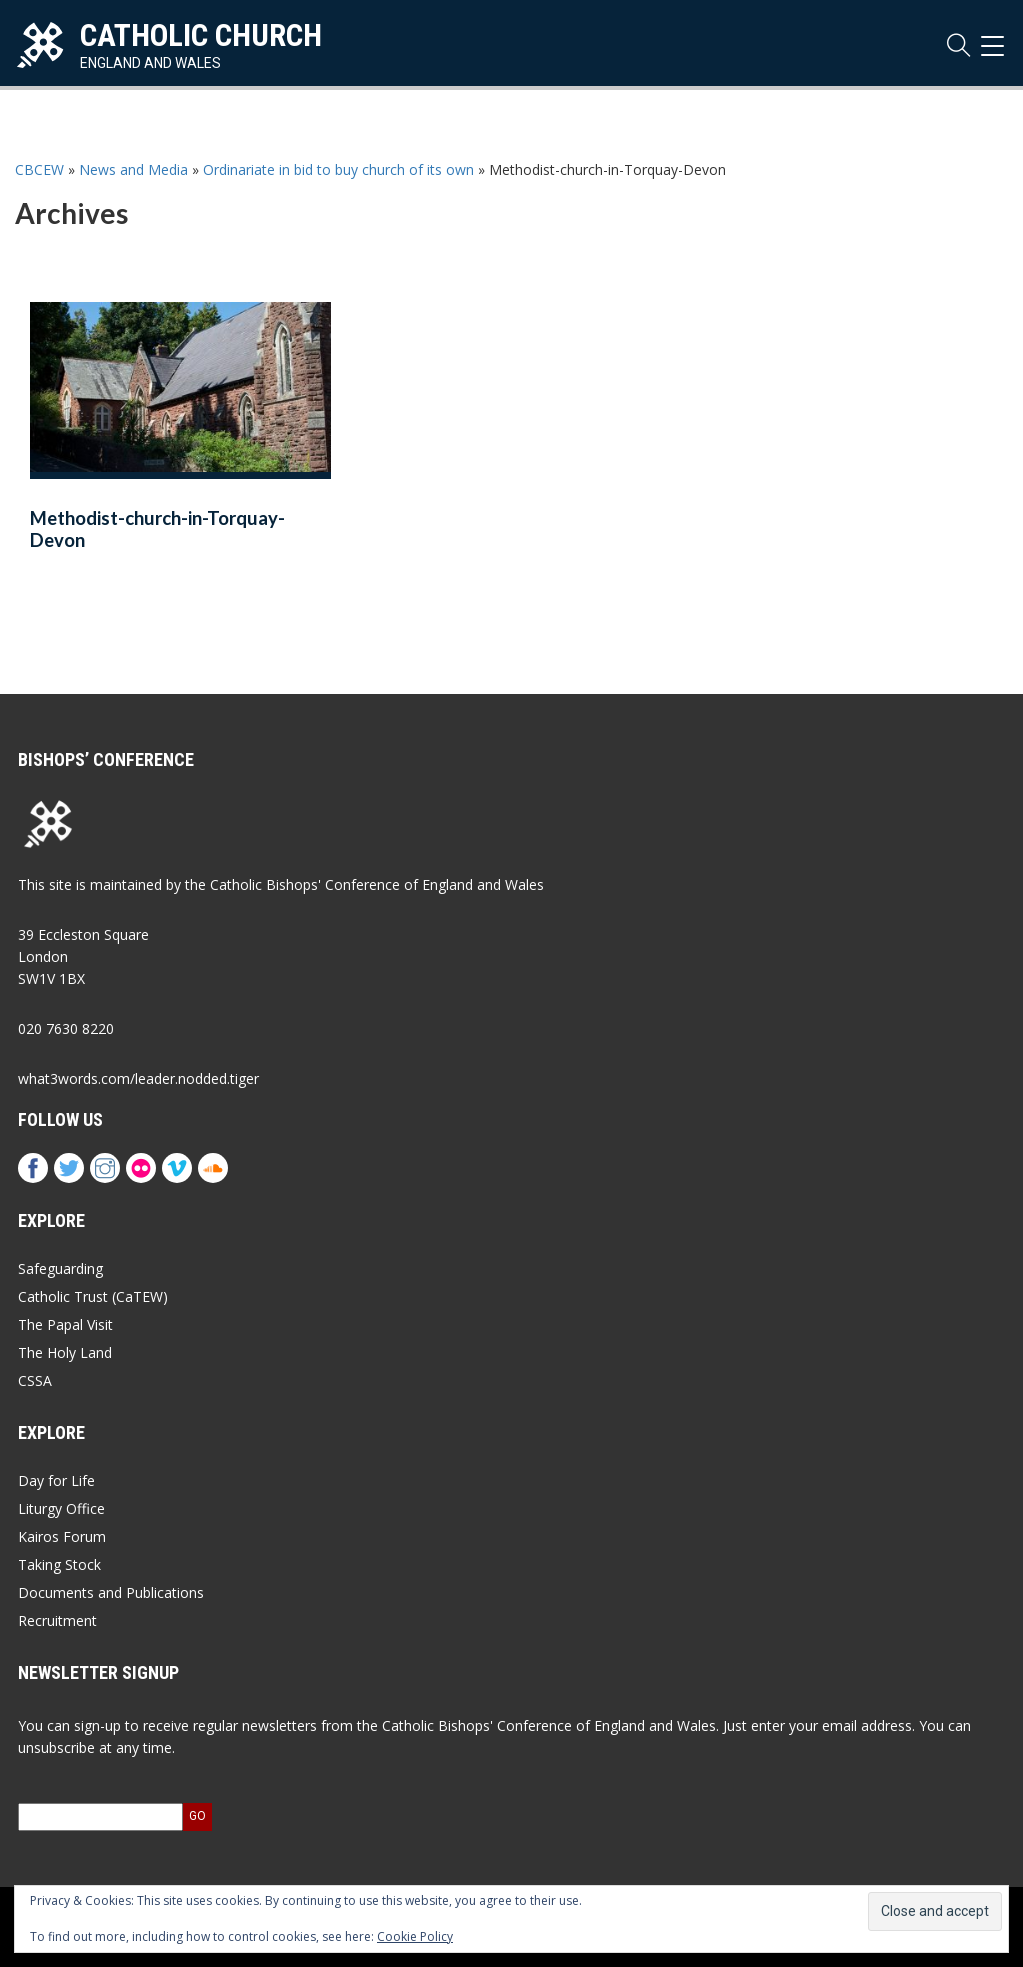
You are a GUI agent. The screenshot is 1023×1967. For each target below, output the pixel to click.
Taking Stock (59, 1564)
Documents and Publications (111, 1592)
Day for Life (56, 1480)
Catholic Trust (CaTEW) (93, 1296)
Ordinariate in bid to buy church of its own (338, 169)
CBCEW (39, 169)
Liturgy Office (61, 1508)
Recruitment (57, 1620)
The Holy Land (65, 1352)
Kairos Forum (62, 1536)
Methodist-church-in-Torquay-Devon (157, 529)
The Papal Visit (65, 1324)
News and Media (133, 169)
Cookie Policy (415, 1936)
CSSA (35, 1380)
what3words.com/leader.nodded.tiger (138, 1078)
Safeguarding (60, 1268)
